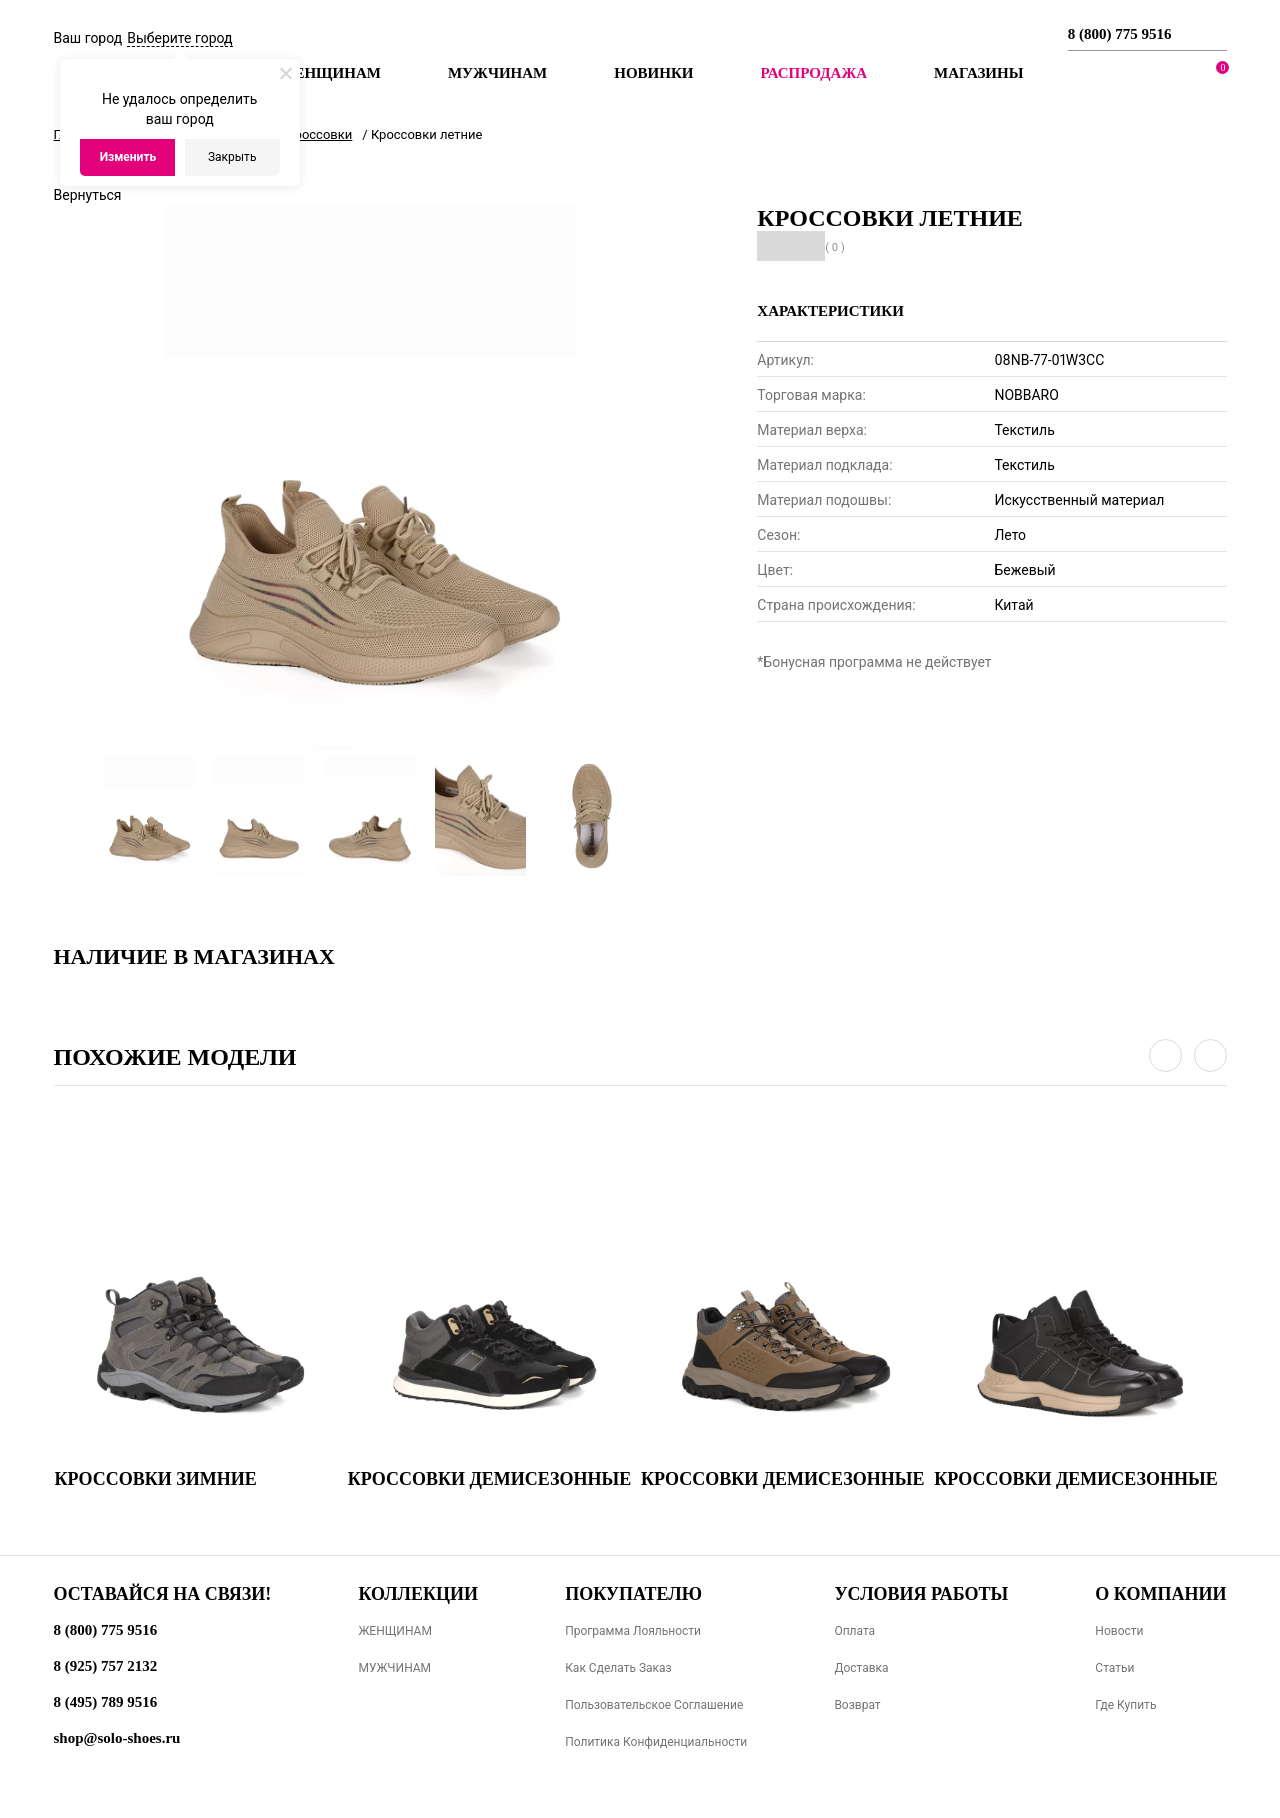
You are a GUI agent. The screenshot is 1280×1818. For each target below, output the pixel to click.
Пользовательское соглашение (654, 1705)
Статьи (1114, 1668)
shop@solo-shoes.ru (117, 1738)
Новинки (653, 73)
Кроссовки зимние (156, 1479)
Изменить (128, 157)
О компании (1160, 1594)
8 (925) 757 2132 (106, 1666)
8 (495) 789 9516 (106, 1702)
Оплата (854, 1631)
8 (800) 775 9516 (1120, 34)
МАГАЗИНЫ (978, 73)
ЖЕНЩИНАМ (394, 1631)
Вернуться (88, 195)
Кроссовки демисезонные (490, 1479)
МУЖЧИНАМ (394, 1668)
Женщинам (330, 73)
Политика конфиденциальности (656, 1742)
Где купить (1125, 1705)
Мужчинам (497, 73)
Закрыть (232, 157)
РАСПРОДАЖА (813, 73)
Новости (1119, 1631)
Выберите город (179, 38)
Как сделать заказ (618, 1668)
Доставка (861, 1668)
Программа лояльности (633, 1631)
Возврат (857, 1705)
